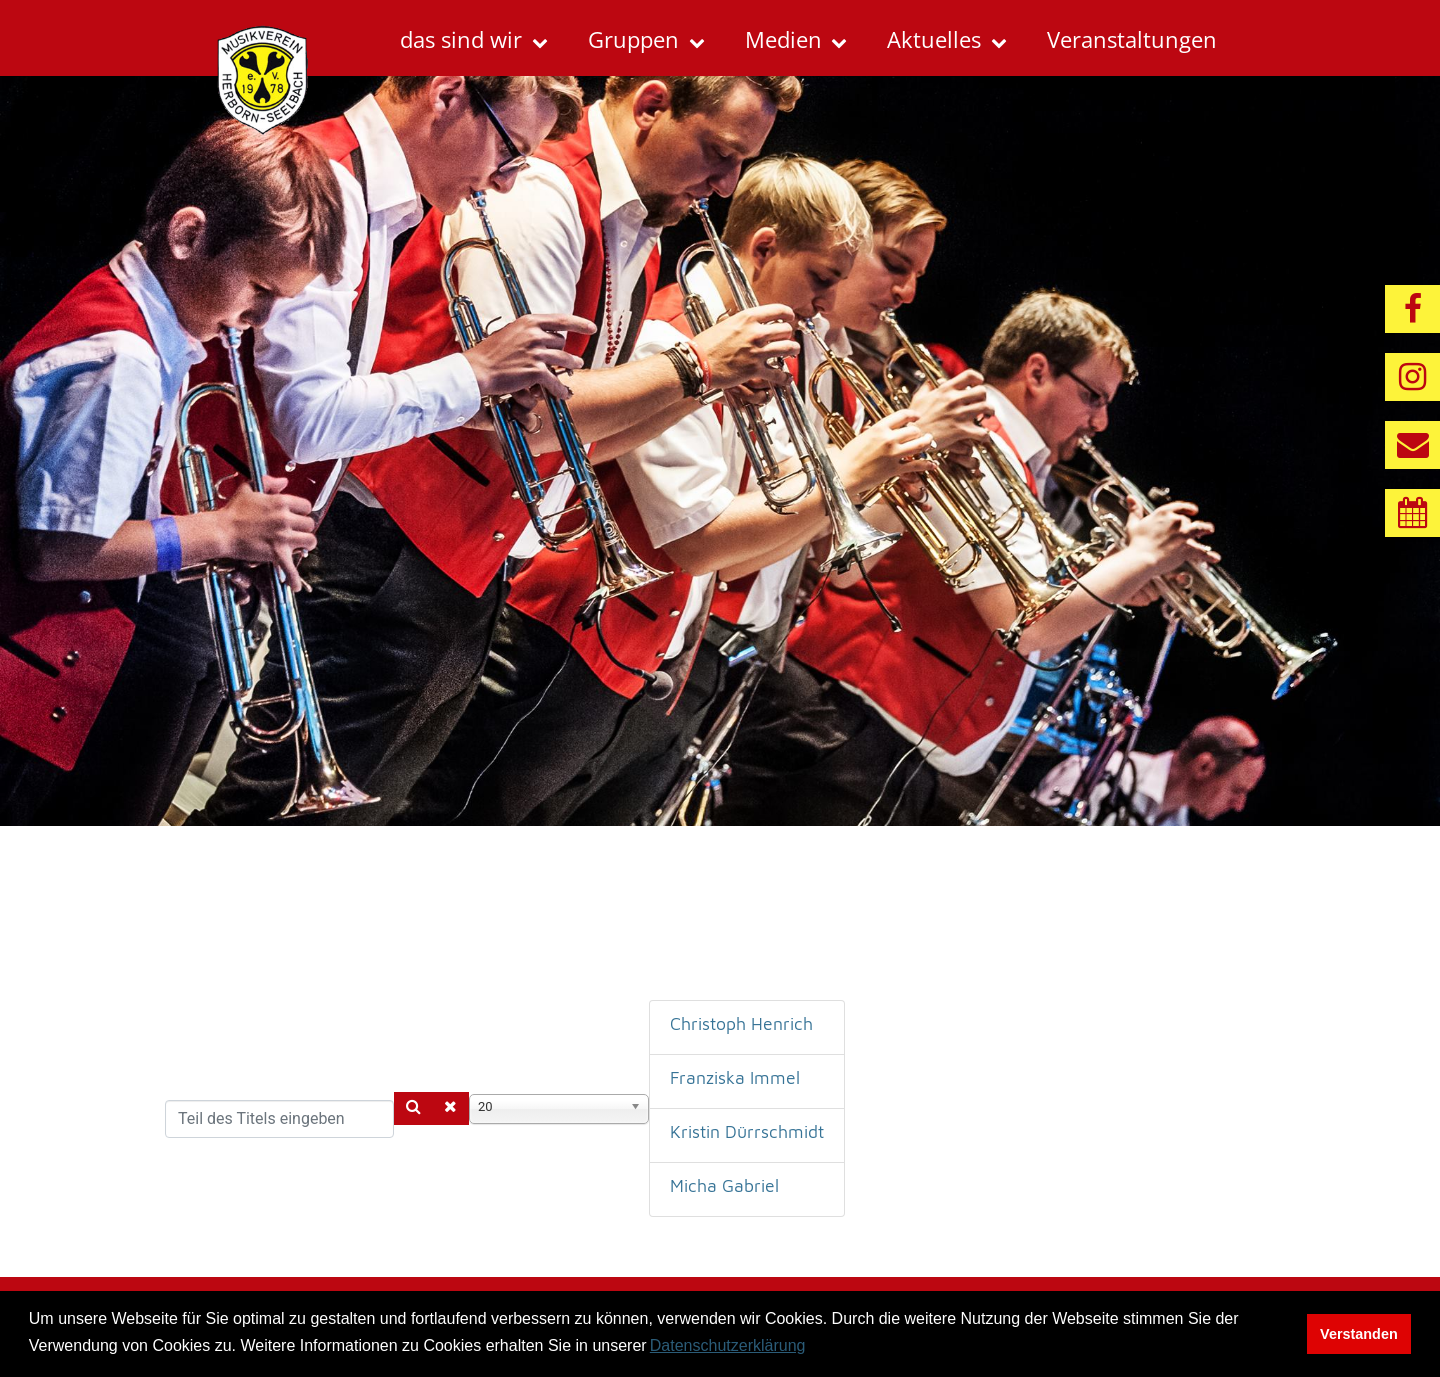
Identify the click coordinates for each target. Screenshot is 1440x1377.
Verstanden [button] (1359, 1334)
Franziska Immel (735, 1077)
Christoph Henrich (741, 1023)
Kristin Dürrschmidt (747, 1131)
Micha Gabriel (724, 1185)
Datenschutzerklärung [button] (728, 1345)
